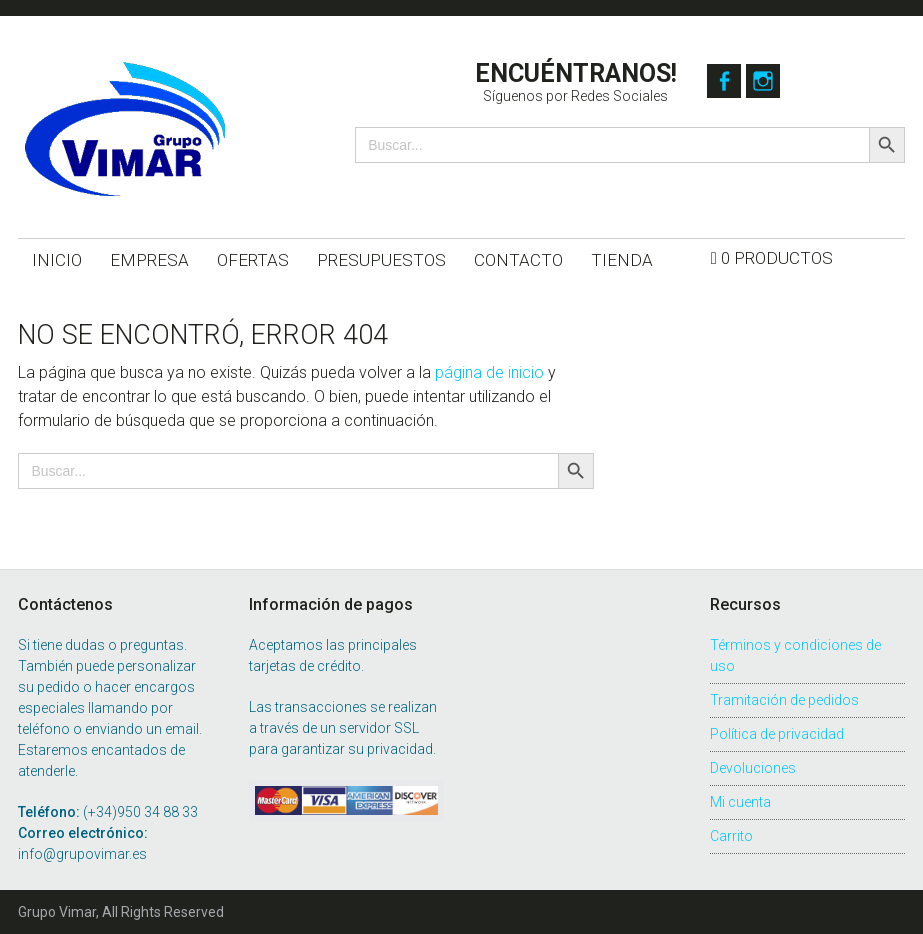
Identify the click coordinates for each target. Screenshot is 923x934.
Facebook (723, 81)
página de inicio (489, 372)
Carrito (731, 836)
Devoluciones (753, 768)
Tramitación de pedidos (784, 700)
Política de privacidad (777, 734)
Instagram (769, 81)
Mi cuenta (740, 802)
